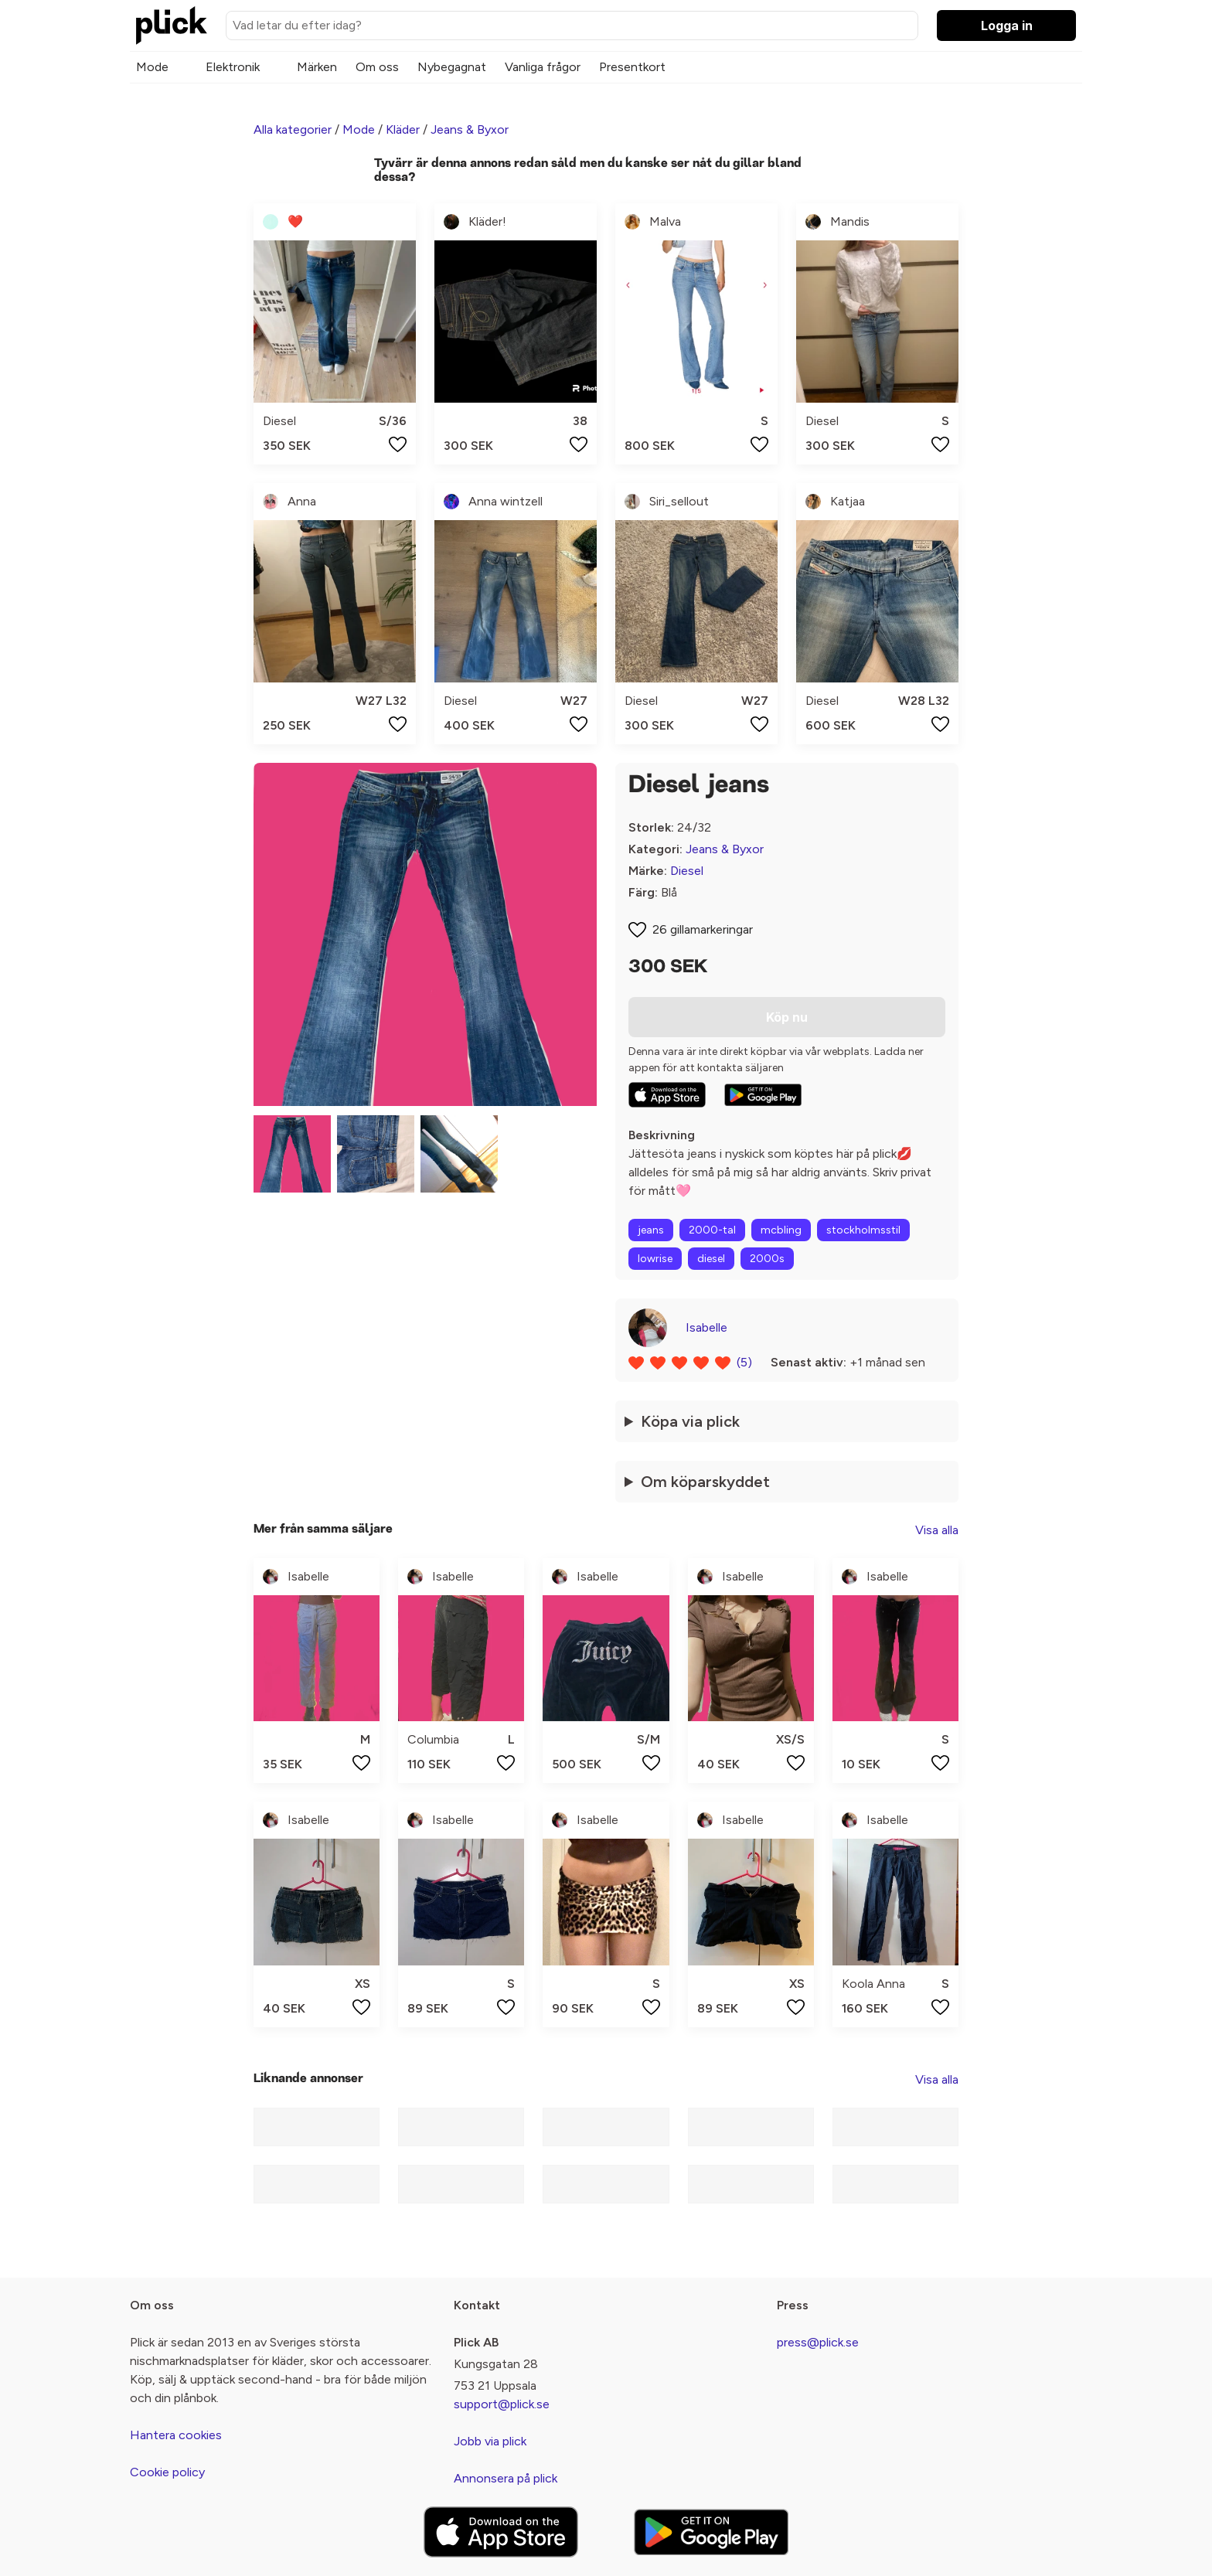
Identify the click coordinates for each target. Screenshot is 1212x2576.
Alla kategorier (293, 129)
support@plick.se (502, 2404)
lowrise (655, 1258)
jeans (651, 1230)
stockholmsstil (863, 1230)
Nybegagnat (451, 67)
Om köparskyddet (705, 1481)
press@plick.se (818, 2342)
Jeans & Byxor (470, 129)
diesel (711, 1258)
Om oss (377, 67)
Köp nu (787, 1017)
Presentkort (632, 67)
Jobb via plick (490, 2441)
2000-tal (712, 1230)
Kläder (403, 129)
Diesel (686, 870)
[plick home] (171, 25)
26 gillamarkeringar (702, 929)
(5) (744, 1362)
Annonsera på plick (505, 2478)
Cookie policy (167, 2472)
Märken (317, 67)
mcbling (781, 1230)
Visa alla (936, 1530)
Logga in (1007, 25)
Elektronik (233, 67)
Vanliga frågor (542, 67)
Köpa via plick (690, 1421)
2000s (767, 1258)
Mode (152, 67)
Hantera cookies (176, 2435)
